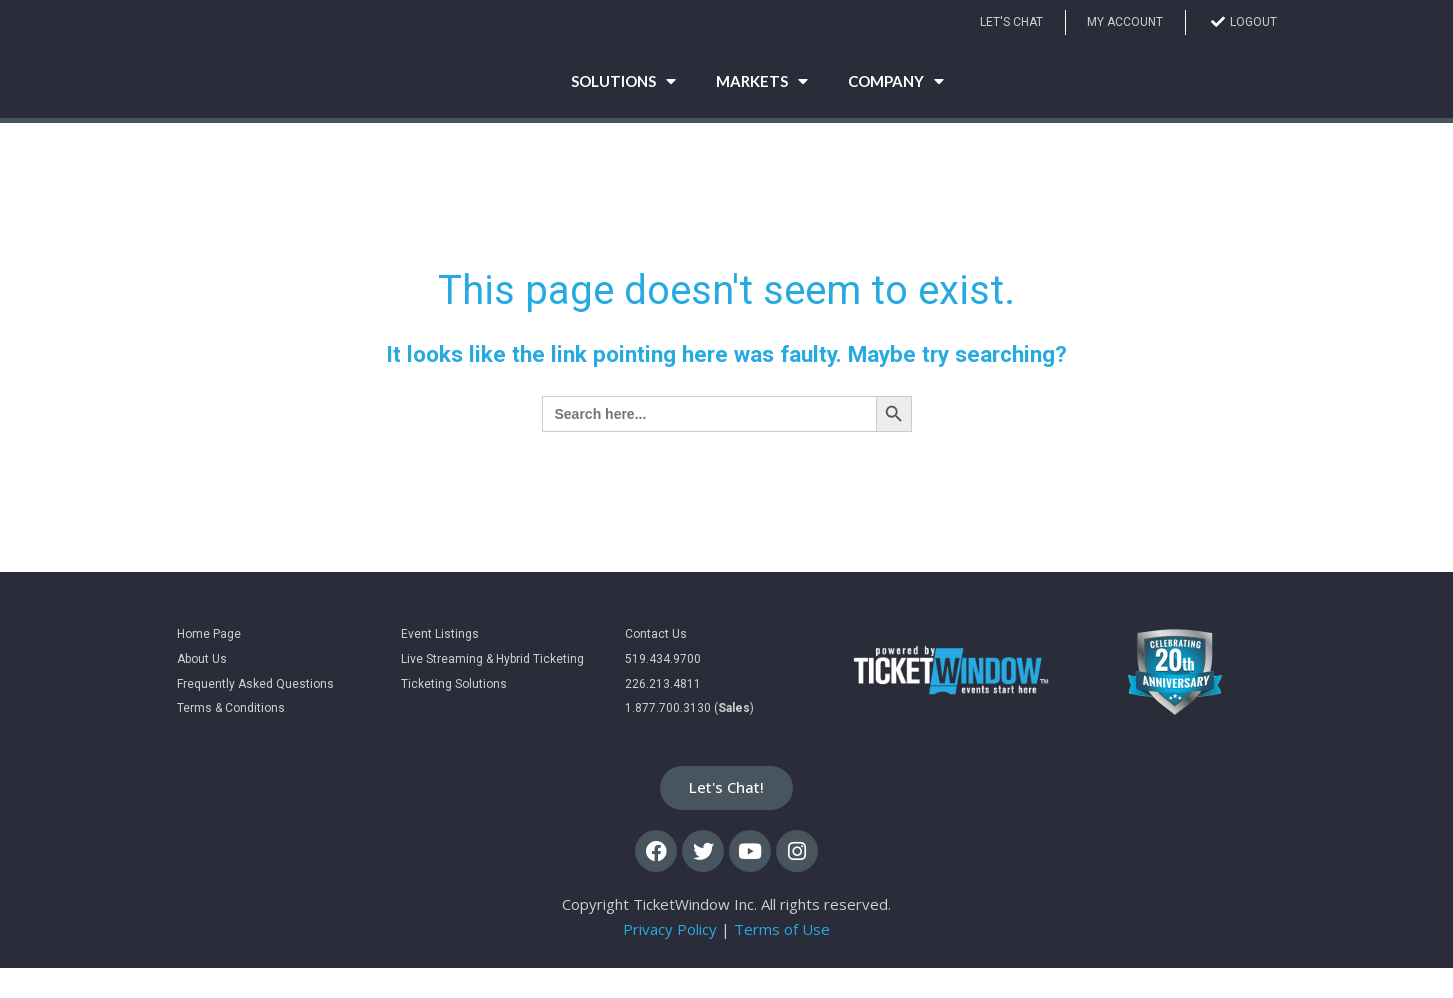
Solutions (623, 95)
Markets (762, 95)
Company (896, 95)
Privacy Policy (670, 959)
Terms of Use (782, 959)
